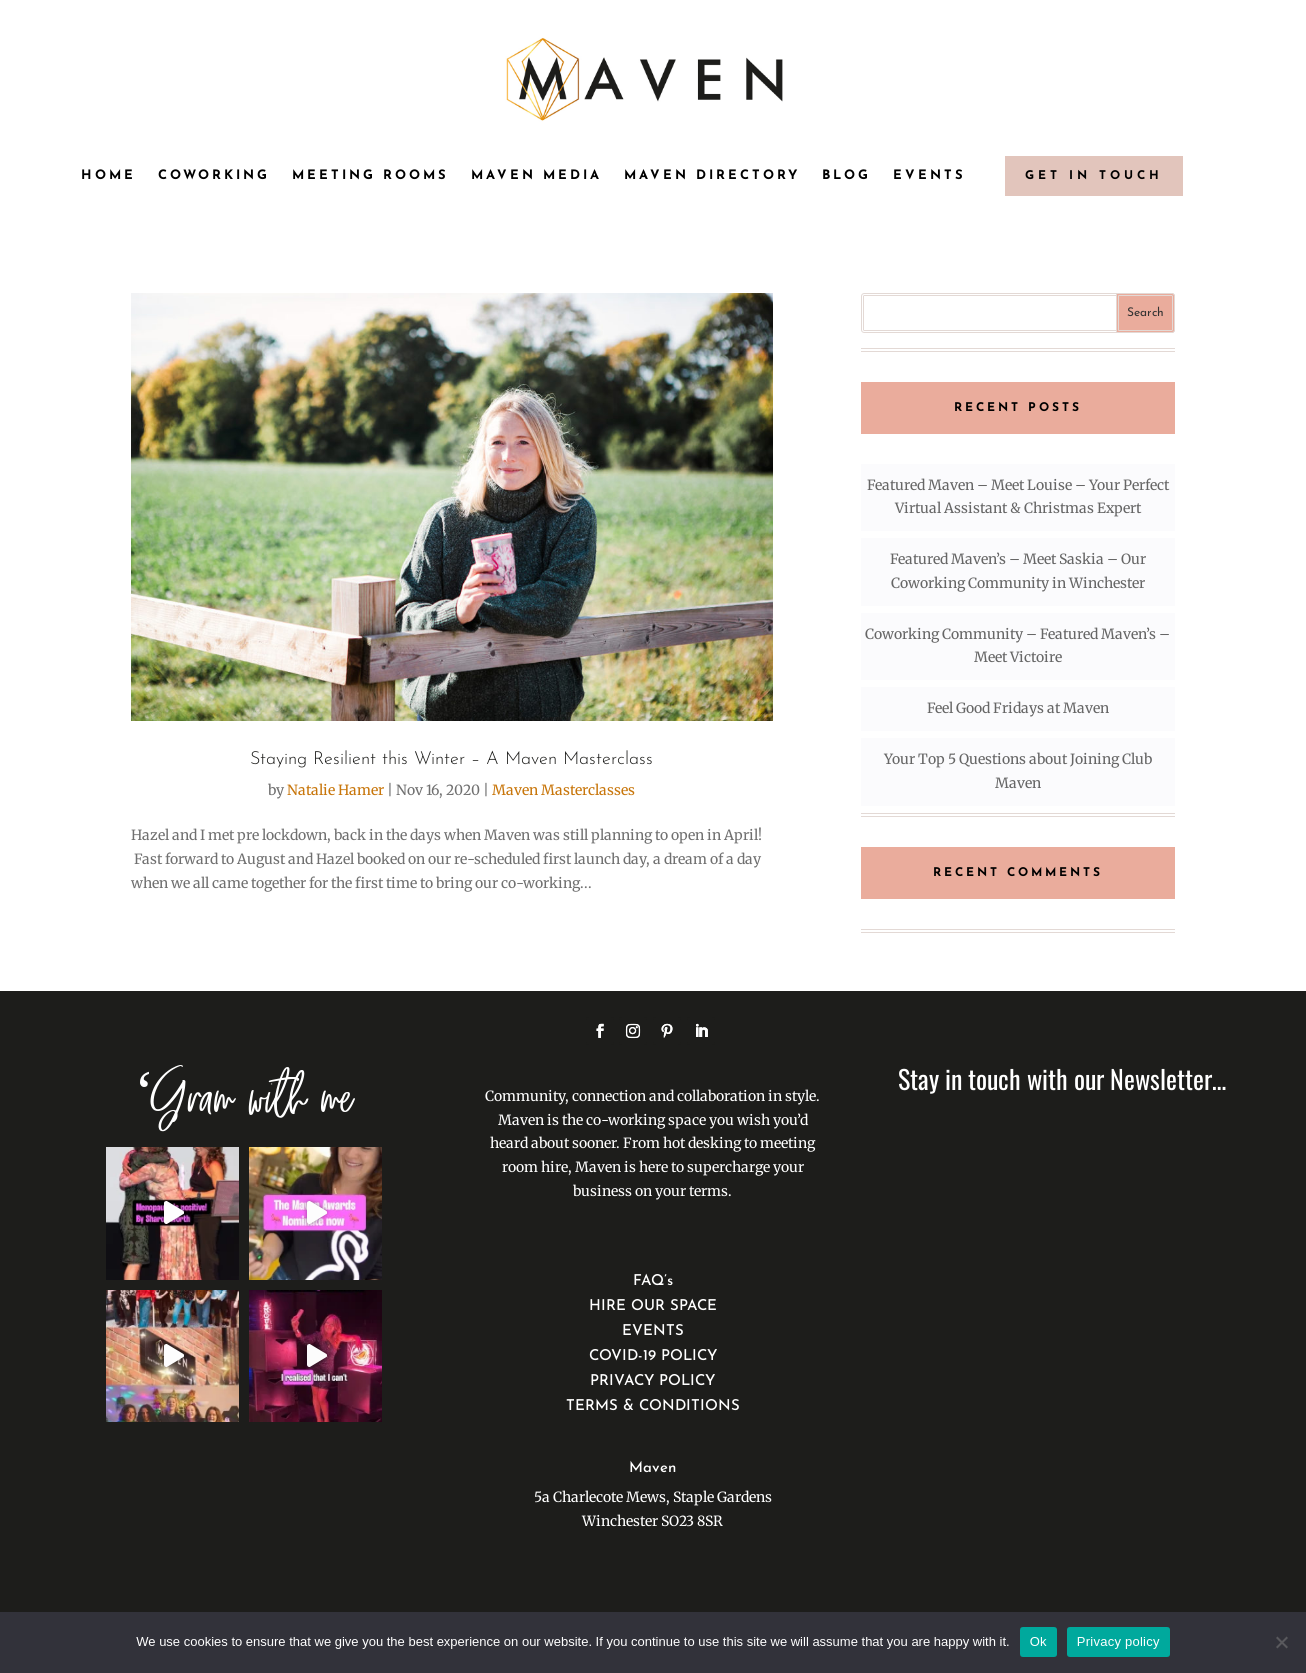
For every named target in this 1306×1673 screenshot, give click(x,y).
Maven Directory (712, 175)
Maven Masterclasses (563, 790)
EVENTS (653, 1331)
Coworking (214, 175)
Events (929, 175)
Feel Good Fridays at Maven (1018, 708)
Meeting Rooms (370, 175)
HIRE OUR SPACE (653, 1306)
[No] (1281, 1642)
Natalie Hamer (335, 790)
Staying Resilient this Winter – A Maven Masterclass (451, 759)
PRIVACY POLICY (652, 1381)
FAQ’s (653, 1281)
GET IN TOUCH (1094, 176)
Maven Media (536, 175)
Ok (1038, 1641)
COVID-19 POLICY (653, 1356)
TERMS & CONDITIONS (653, 1406)
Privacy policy (1118, 1641)
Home (108, 175)
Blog (846, 175)
